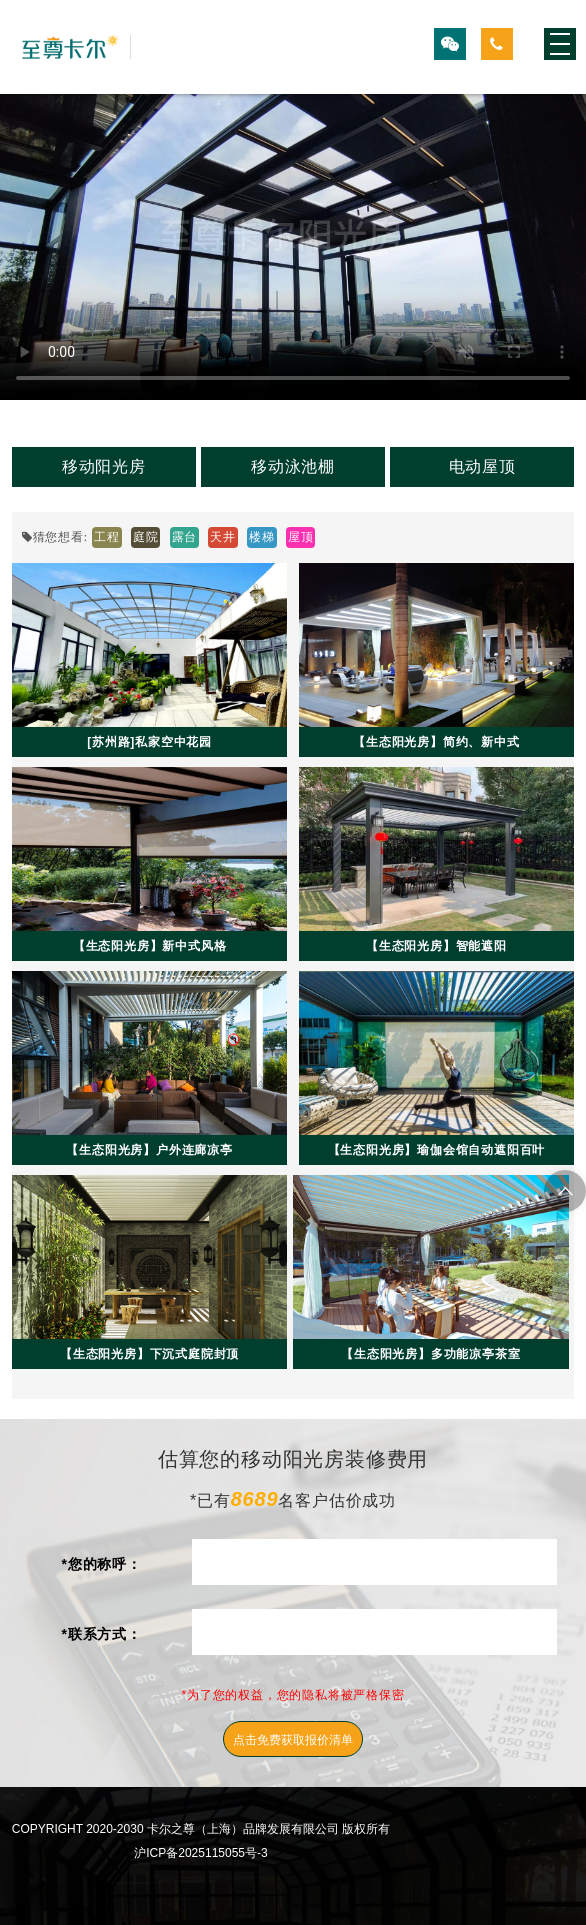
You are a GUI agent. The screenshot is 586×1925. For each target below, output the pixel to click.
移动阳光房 (104, 466)
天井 (223, 537)
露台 (185, 537)
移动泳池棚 (293, 466)
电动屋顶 (482, 466)
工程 (107, 537)
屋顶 (301, 537)
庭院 (146, 537)
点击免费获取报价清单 (293, 1740)
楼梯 (262, 537)
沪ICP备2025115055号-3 (200, 1853)
